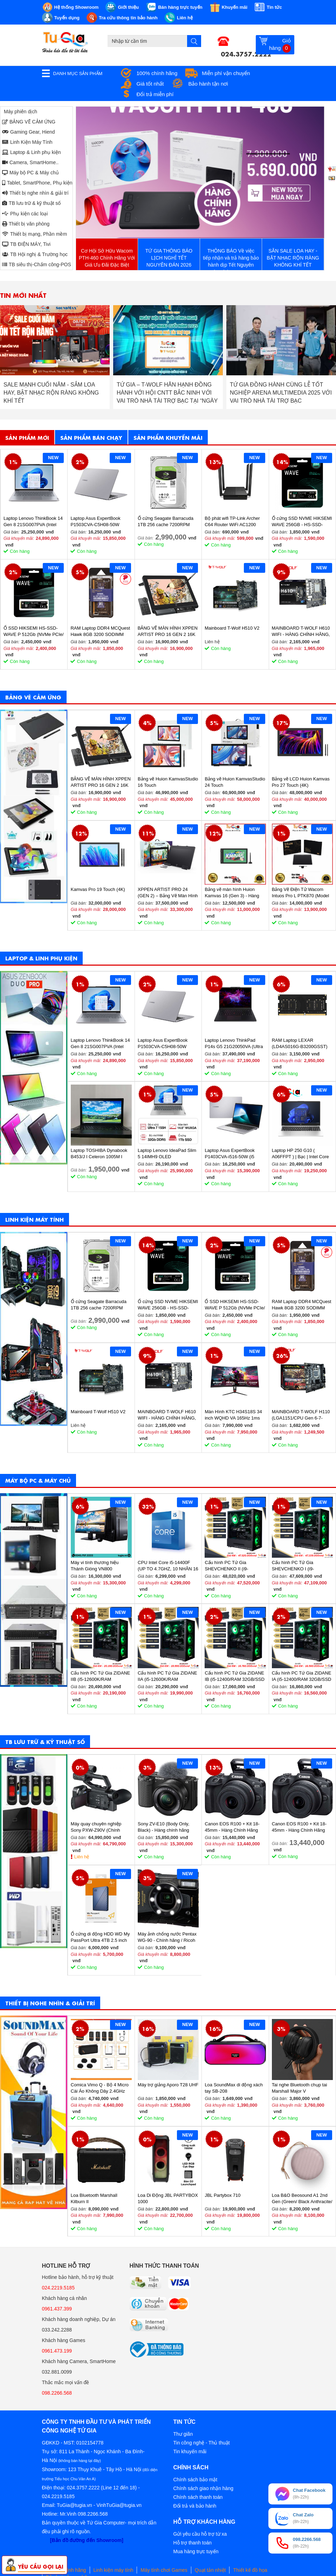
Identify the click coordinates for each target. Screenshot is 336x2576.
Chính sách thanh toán (198, 2497)
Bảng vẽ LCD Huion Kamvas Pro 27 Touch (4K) (301, 782)
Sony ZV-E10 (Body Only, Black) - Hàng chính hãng (163, 1827)
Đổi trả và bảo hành (195, 2506)
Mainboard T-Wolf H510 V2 (232, 628)
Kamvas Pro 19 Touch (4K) (98, 889)
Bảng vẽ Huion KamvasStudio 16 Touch (168, 782)
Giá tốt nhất (150, 84)
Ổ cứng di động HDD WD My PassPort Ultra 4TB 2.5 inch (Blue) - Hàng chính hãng (100, 1937)
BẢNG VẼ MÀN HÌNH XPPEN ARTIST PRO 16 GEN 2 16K (168, 631)
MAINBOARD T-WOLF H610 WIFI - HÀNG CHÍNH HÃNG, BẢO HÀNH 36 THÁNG (301, 631)
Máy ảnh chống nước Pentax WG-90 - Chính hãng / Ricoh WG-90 (167, 1937)
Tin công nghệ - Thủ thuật (201, 2443)
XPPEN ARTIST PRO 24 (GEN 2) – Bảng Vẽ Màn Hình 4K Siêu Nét (168, 893)
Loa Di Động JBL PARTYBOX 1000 (168, 2198)
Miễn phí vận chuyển (226, 73)
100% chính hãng (157, 73)
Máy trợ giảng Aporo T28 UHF (168, 2084)
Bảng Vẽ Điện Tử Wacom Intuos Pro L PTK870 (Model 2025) (300, 893)
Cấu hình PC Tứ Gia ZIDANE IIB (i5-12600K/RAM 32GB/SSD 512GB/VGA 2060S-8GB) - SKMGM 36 (100, 1676)
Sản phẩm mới (27, 437)
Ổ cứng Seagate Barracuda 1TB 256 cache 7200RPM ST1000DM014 (165, 522)
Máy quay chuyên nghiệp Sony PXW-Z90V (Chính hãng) (96, 1827)
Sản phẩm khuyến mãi (168, 437)
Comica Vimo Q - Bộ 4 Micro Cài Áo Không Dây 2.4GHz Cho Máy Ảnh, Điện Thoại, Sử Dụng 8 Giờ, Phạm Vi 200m (101, 2088)
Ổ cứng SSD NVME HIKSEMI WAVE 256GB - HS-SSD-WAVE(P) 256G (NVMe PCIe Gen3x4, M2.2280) (302, 522)
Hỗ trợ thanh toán (192, 2542)
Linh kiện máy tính (113, 2570)
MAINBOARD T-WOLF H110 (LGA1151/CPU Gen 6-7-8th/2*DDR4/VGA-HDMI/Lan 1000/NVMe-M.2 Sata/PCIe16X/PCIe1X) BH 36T (301, 1415)
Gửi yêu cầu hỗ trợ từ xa (200, 2534)
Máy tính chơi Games (163, 2570)
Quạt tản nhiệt (210, 2570)
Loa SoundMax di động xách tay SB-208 (234, 2088)
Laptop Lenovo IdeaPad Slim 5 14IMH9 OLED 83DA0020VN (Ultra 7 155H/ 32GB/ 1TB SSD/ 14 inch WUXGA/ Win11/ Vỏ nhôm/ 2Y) (167, 1154)
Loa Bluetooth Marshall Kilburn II (94, 2198)
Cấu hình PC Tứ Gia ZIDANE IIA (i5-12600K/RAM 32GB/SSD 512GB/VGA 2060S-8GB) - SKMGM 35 (167, 1676)
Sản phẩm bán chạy (91, 437)
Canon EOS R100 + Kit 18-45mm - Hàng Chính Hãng (232, 1827)
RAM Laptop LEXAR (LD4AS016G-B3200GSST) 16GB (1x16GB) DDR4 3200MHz (300, 1044)
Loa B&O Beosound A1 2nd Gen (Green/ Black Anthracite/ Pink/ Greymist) (302, 2199)
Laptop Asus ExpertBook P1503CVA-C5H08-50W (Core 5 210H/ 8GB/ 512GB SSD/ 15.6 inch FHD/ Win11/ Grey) (99, 522)
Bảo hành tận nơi (208, 84)
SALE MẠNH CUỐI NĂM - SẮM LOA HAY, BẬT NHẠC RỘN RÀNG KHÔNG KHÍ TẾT (164, 393)
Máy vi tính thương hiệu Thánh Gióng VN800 (95, 1565)
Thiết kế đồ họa (250, 2570)
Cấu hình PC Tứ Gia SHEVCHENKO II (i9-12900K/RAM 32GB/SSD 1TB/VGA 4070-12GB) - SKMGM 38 (230, 1566)
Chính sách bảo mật (195, 2479)
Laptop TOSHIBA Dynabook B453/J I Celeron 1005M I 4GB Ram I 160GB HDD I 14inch (99, 1154)
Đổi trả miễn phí (155, 94)
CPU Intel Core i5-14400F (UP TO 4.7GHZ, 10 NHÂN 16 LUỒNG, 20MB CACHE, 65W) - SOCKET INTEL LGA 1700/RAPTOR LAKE (168, 1566)
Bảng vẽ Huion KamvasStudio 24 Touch (235, 782)
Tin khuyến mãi (190, 2451)
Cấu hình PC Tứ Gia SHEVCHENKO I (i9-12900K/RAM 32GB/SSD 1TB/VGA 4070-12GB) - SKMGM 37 (297, 1566)
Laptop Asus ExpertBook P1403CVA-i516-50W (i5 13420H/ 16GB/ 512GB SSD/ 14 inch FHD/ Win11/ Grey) (234, 1154)
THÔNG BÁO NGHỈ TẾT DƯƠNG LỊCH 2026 (53, 389)
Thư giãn (183, 2434)
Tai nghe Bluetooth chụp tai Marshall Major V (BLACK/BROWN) (299, 2088)
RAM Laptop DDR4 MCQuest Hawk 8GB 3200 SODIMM (100, 631)
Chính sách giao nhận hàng (203, 2488)
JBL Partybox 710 (222, 2195)
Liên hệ (81, 1856)
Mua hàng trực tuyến (196, 2551)
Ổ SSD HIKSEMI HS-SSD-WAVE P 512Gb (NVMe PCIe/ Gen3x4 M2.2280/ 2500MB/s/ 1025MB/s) (34, 631)
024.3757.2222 (246, 53)
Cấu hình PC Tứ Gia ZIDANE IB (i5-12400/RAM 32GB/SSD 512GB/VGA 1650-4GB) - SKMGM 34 (235, 1676)
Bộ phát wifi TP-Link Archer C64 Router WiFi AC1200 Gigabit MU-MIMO (232, 522)
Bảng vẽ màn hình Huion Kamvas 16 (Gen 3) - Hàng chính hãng (232, 893)
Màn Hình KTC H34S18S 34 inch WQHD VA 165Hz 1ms (233, 1415)
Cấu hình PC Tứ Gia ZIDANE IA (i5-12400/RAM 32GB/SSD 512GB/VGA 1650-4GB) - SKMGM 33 (301, 1676)
